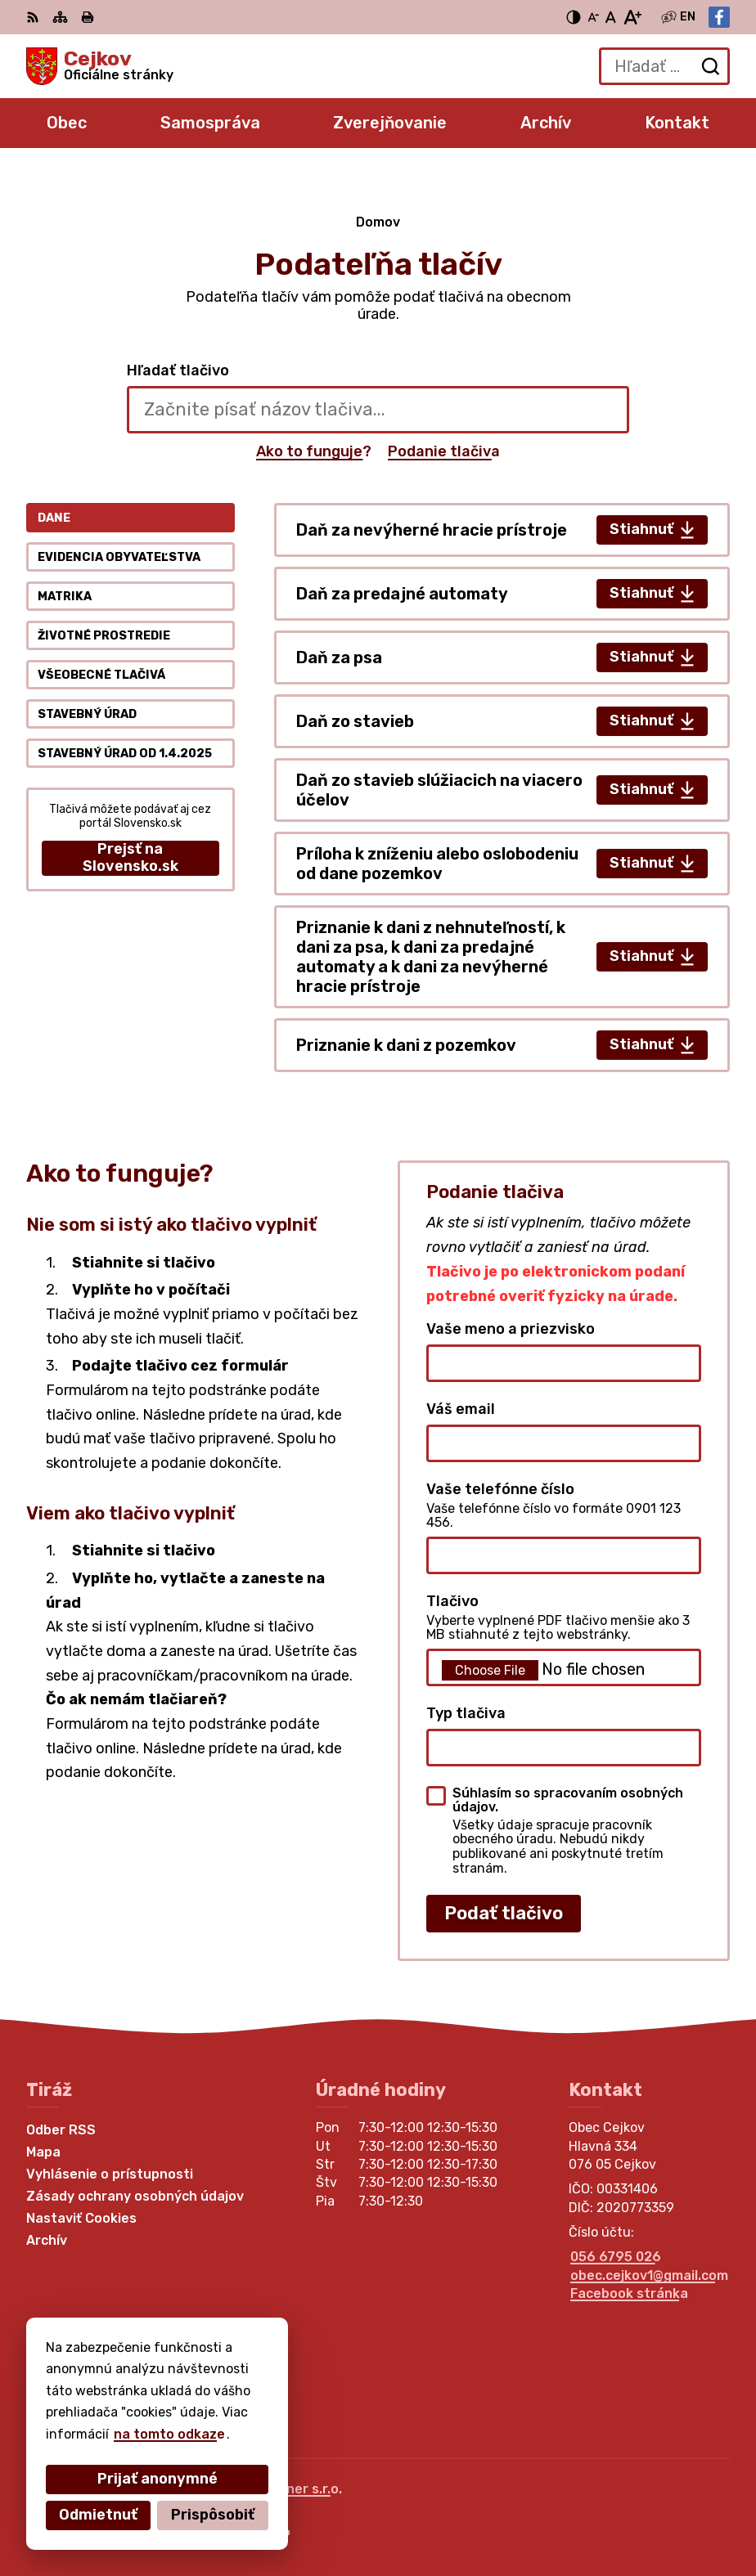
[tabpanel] (502, 787)
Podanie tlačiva (444, 451)
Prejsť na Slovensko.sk (130, 858)
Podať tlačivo (503, 1913)
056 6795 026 (615, 2256)
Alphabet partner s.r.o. (268, 2489)
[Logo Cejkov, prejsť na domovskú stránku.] (99, 66)
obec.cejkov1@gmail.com (649, 2275)
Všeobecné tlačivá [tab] (101, 675)
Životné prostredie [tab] (104, 636)
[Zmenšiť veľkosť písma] (593, 17)
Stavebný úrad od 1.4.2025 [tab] (125, 754)
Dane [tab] (54, 518)
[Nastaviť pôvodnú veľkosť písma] (610, 17)
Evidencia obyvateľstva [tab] (119, 557)
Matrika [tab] (65, 597)
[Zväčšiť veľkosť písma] (632, 17)
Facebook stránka (629, 2293)
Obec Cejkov (237, 2510)
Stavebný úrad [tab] (87, 714)
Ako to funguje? (313, 451)
